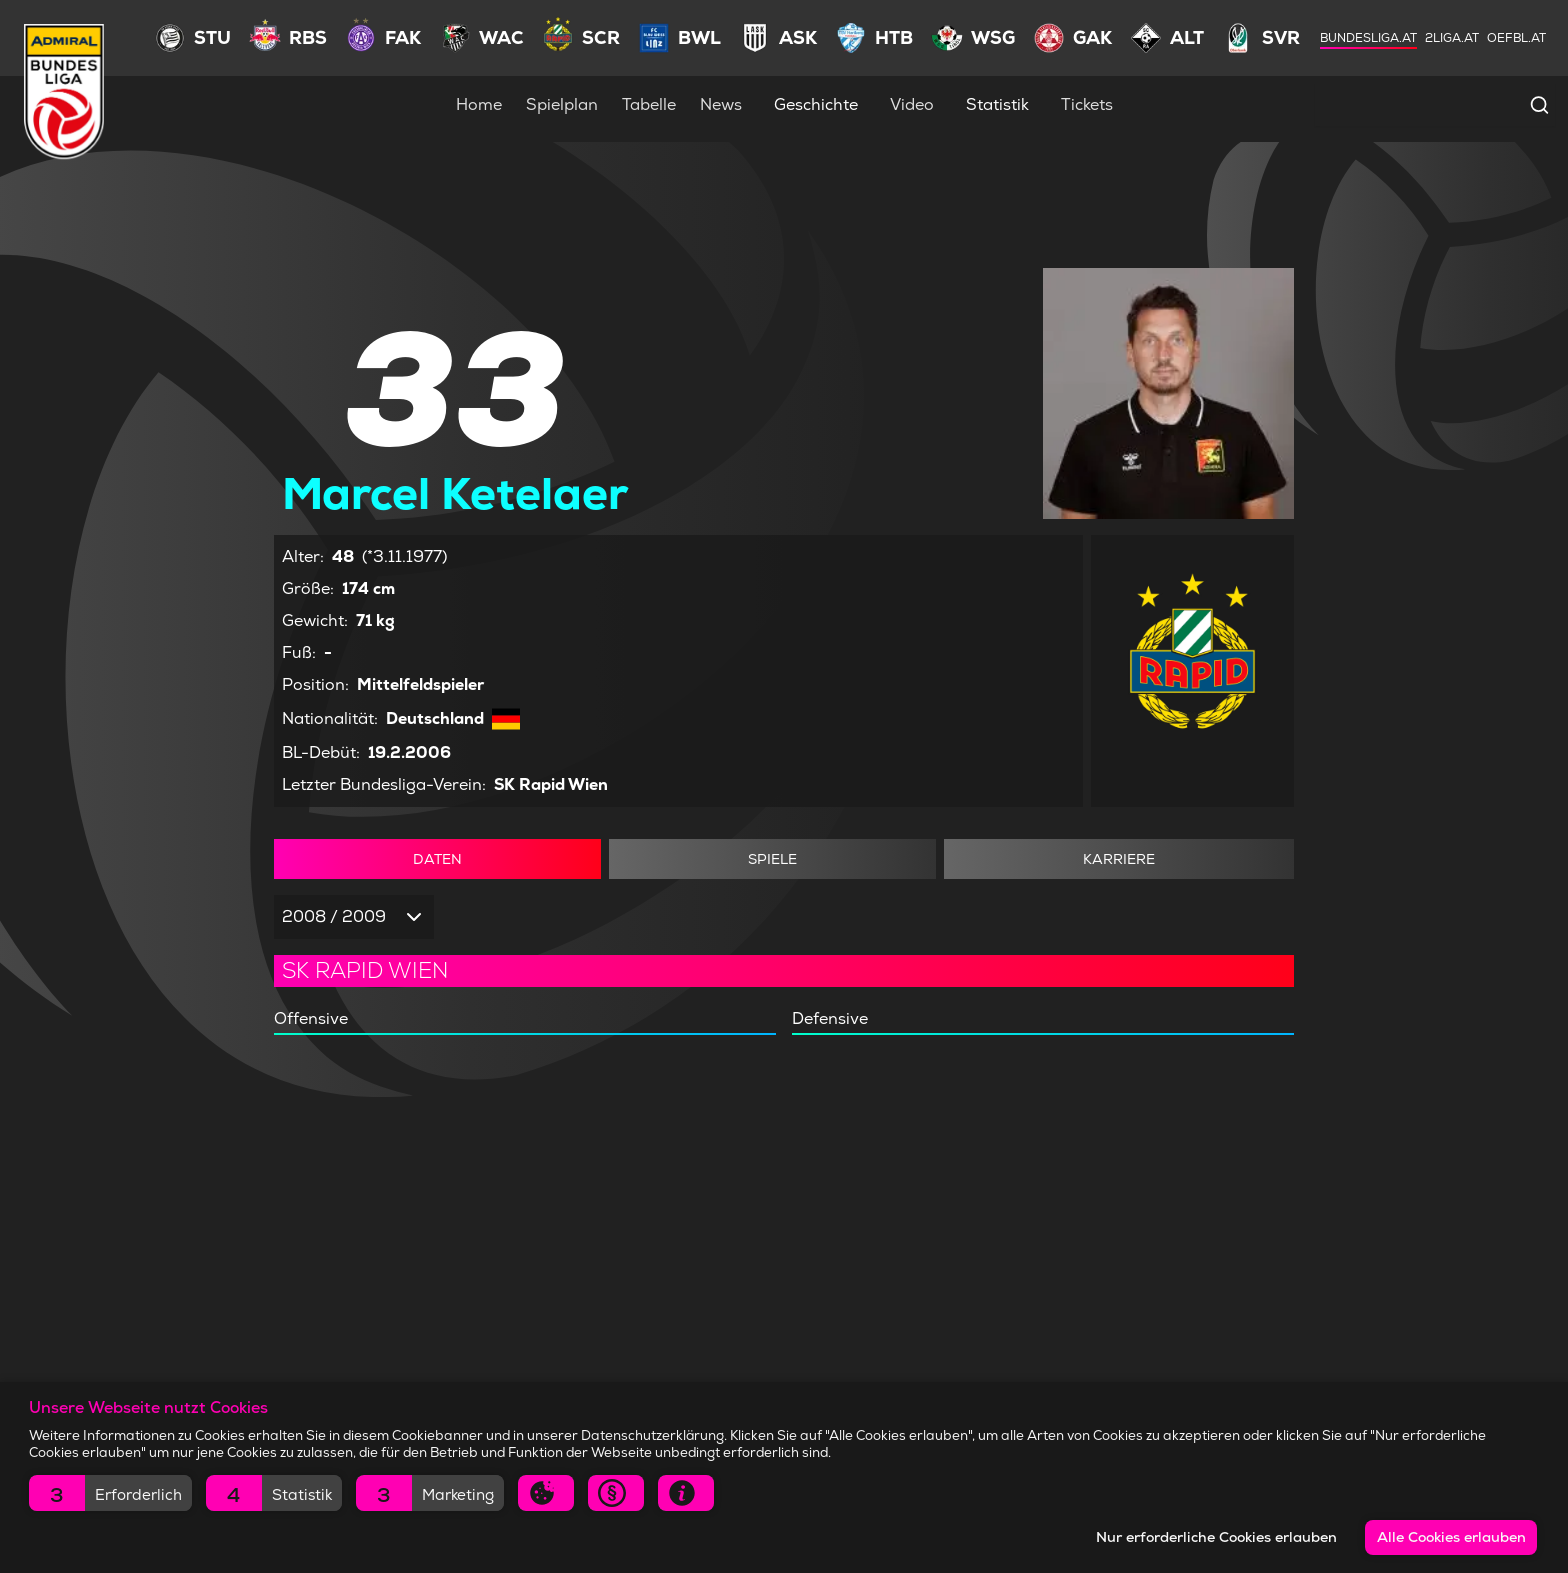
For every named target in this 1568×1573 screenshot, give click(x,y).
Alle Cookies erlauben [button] (1451, 1537)
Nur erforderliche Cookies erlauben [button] (1216, 1537)
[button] (110, 1493)
